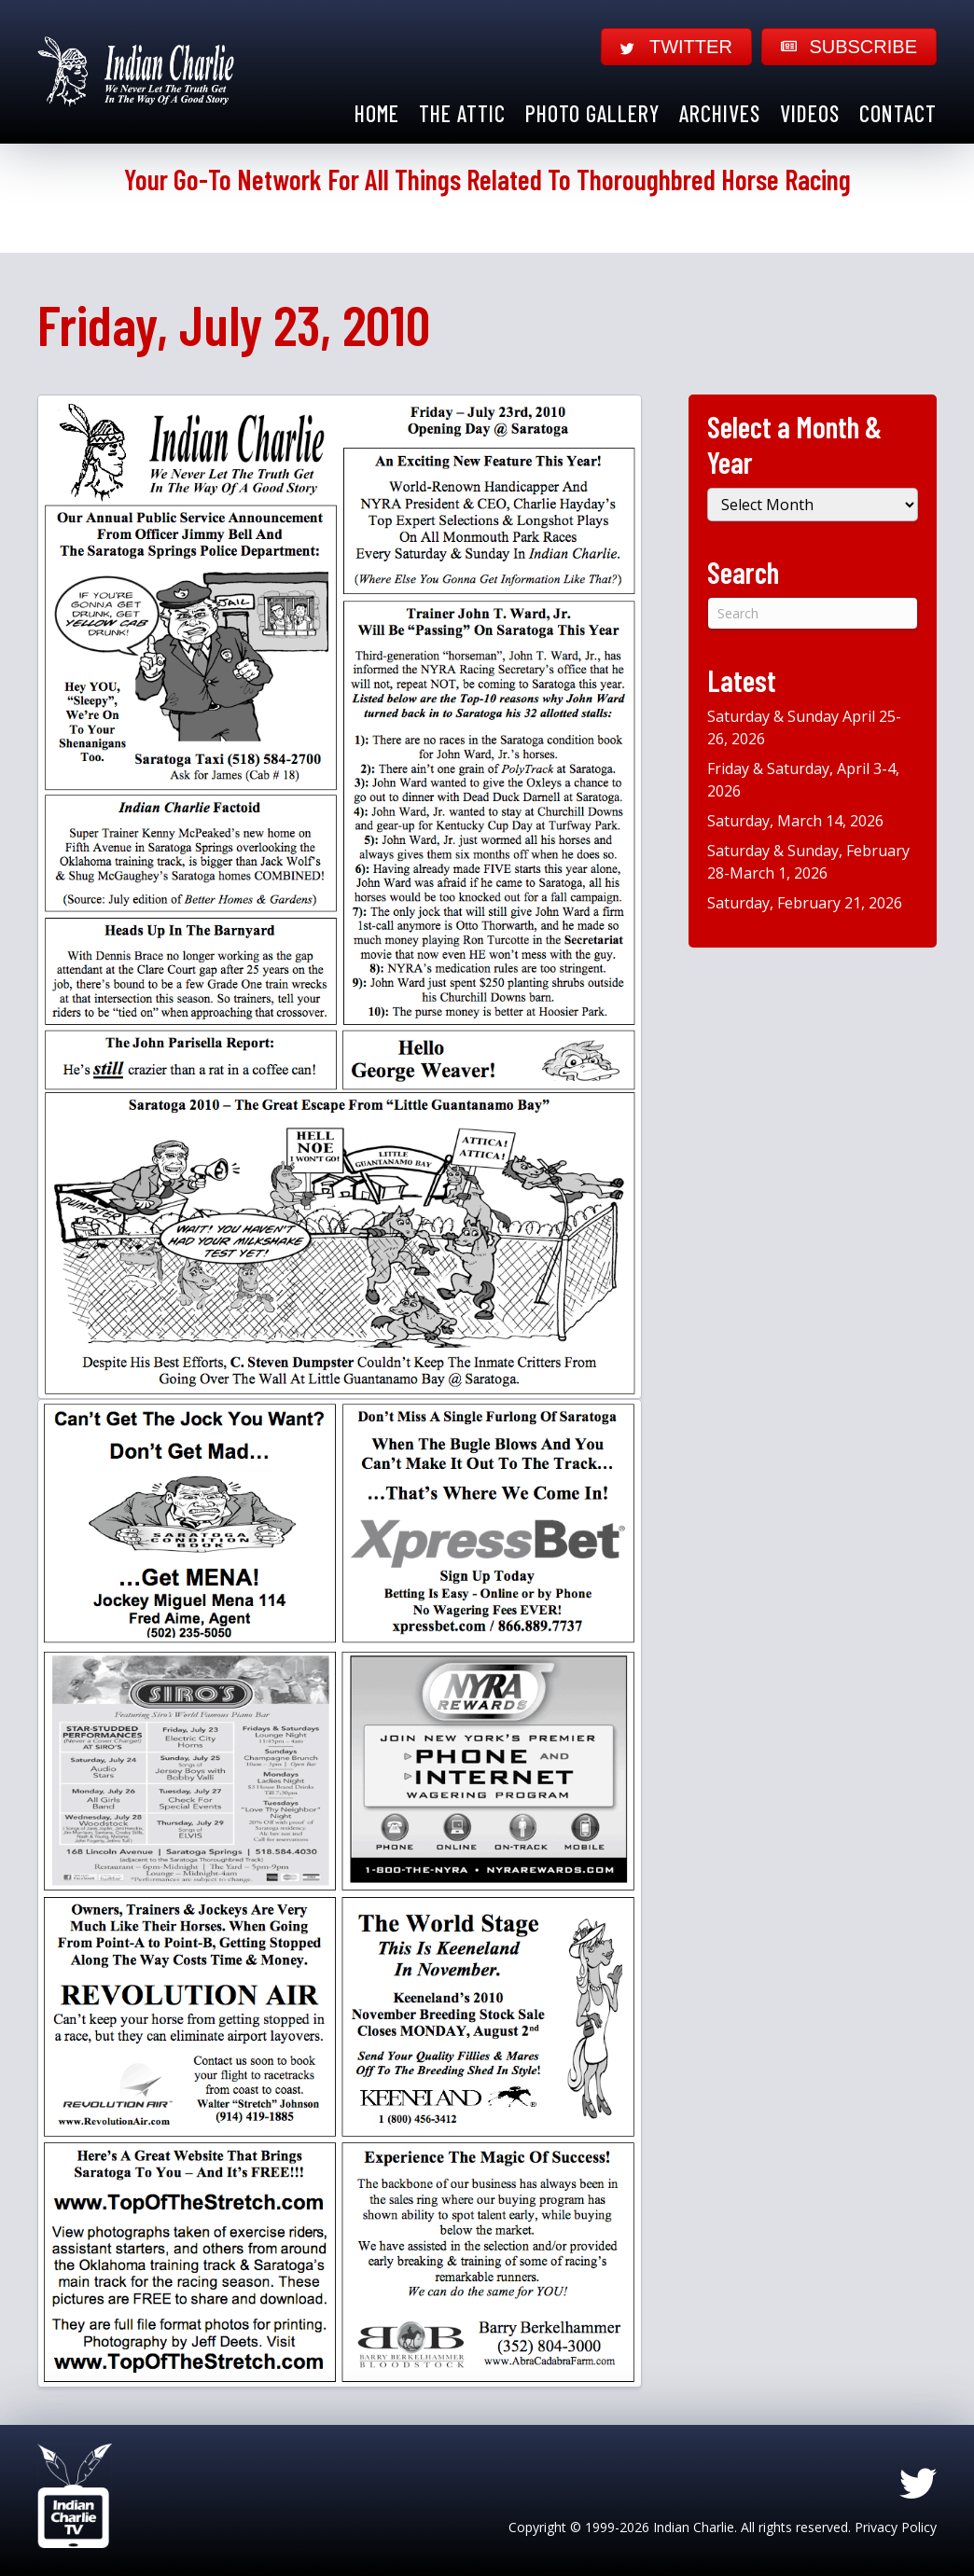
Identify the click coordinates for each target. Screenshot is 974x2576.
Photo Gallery (592, 113)
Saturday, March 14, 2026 (795, 820)
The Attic (462, 113)
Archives (719, 113)
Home (377, 113)
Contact (898, 113)
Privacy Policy (896, 2527)
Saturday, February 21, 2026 (804, 903)
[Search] (812, 613)
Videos (810, 113)
